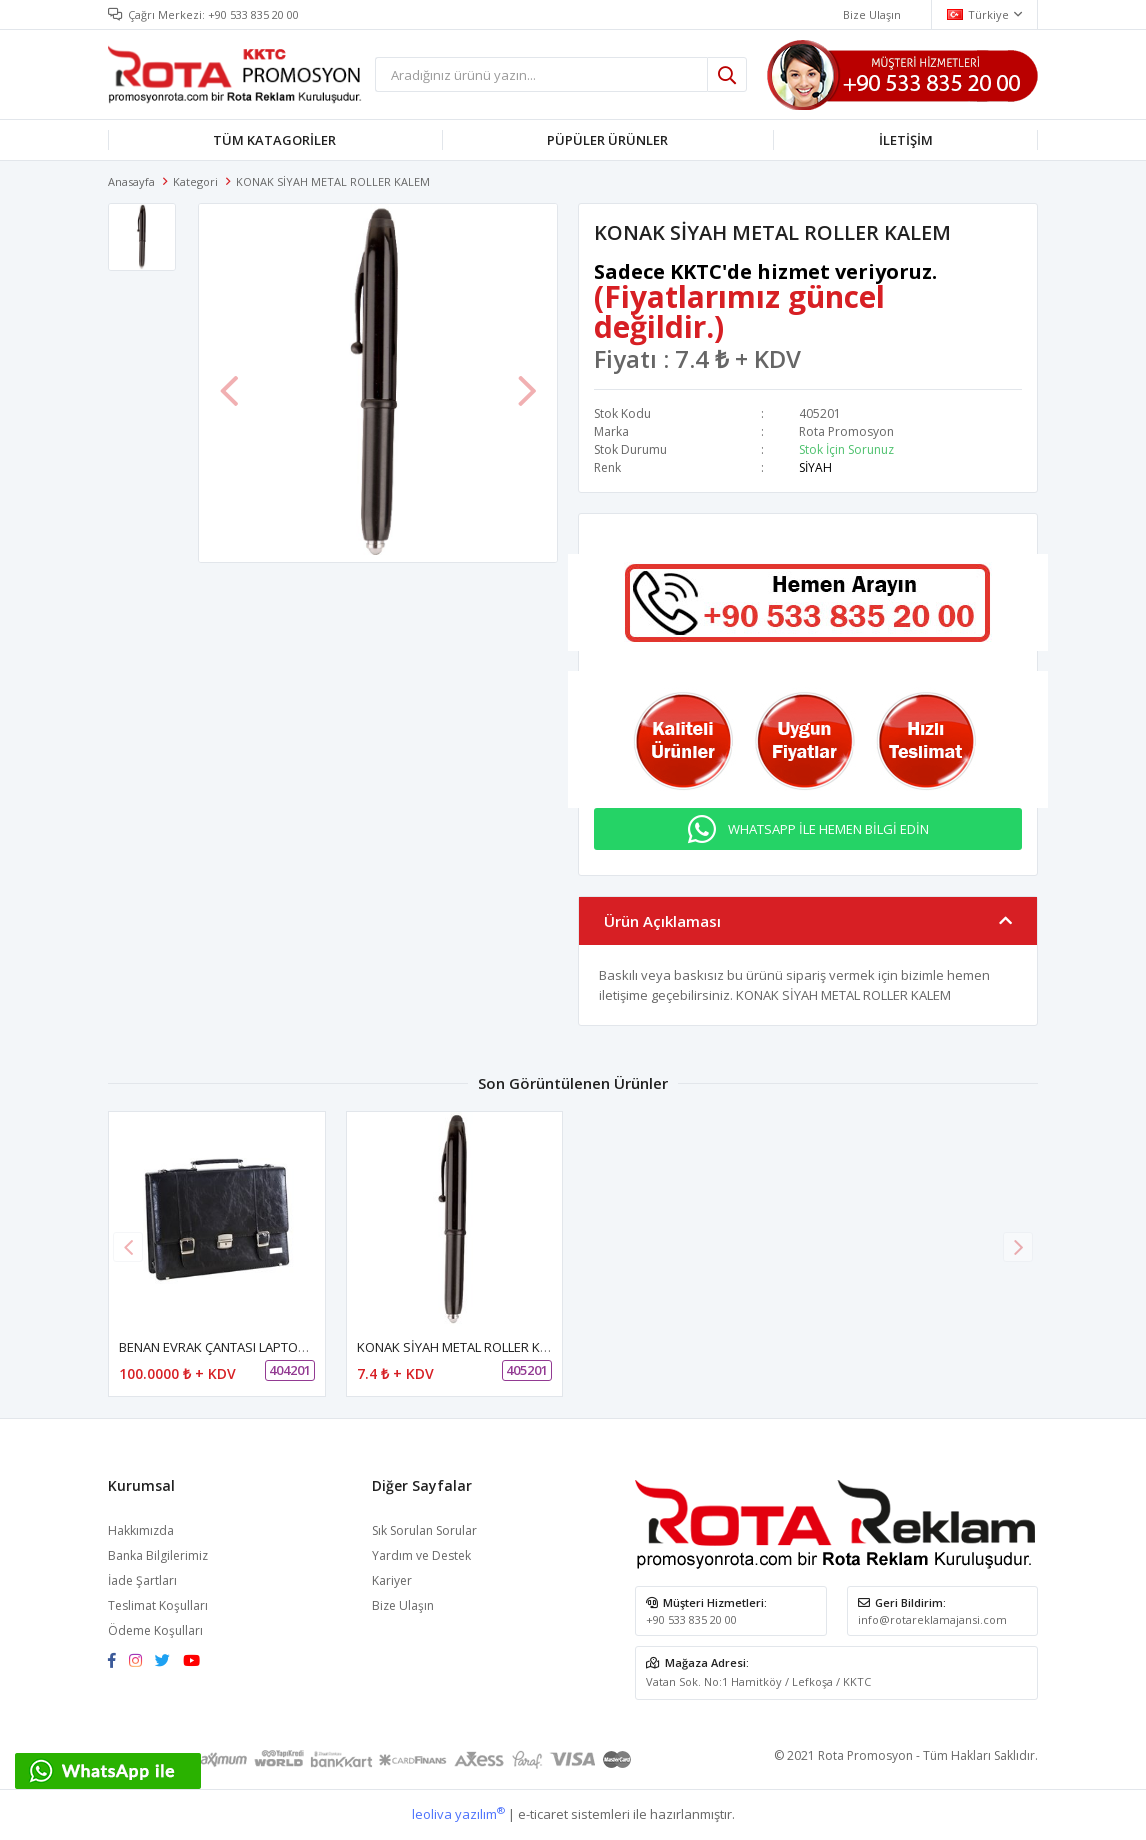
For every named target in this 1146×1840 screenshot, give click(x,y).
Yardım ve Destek (421, 1555)
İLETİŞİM (906, 140)
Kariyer (392, 1580)
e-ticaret (543, 1814)
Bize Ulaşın (403, 1605)
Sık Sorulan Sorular (424, 1530)
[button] (1018, 1247)
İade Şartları (142, 1580)
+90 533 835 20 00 (253, 14)
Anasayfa (131, 181)
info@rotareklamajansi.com (932, 1619)
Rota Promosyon (846, 431)
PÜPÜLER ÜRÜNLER (607, 140)
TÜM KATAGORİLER (274, 140)
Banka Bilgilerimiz (158, 1555)
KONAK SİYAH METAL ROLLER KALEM (464, 1348)
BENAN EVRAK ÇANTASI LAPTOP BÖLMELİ (240, 1348)
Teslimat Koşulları (158, 1605)
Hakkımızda (141, 1530)
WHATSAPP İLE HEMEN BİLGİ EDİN (828, 829)
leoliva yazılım (458, 1814)
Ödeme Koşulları (155, 1630)
